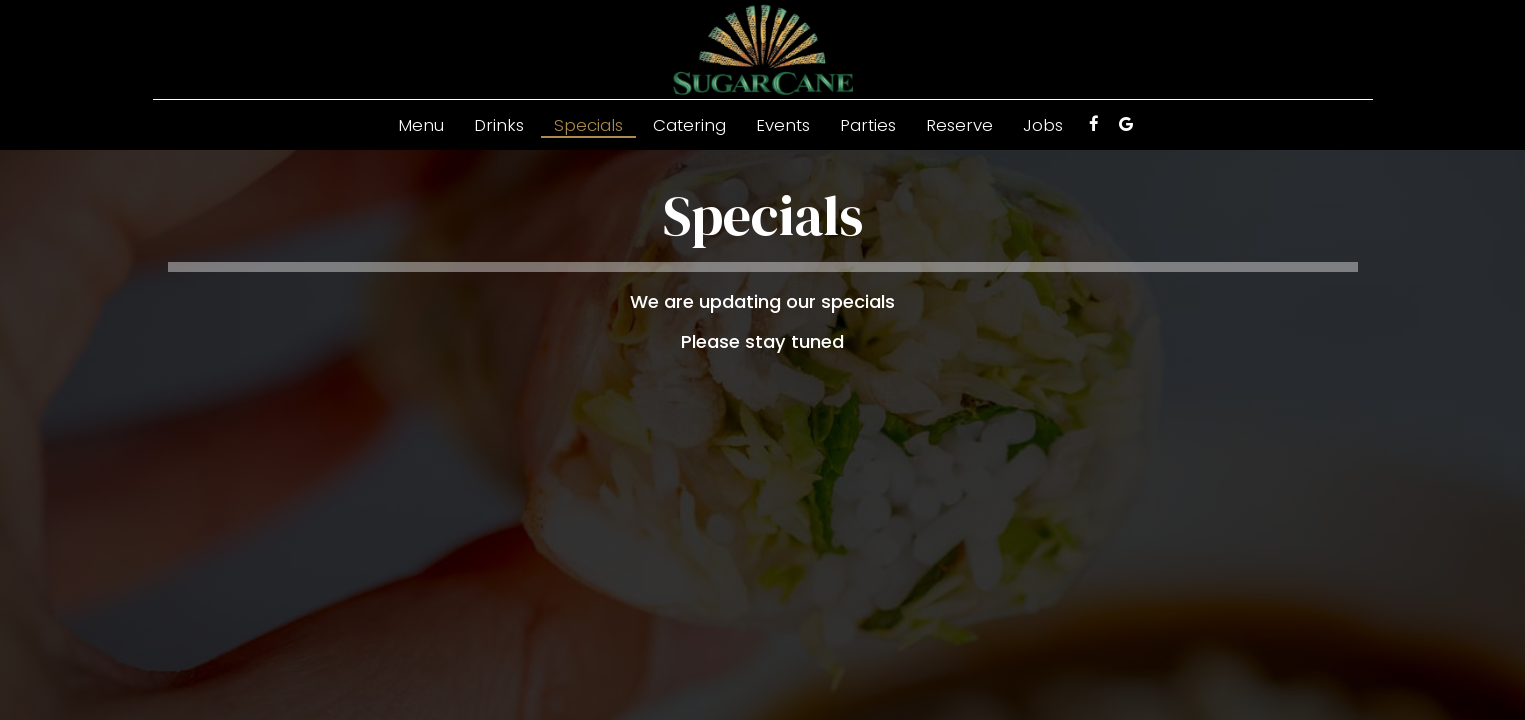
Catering (689, 125)
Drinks (499, 125)
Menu (421, 125)
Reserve (959, 125)
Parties (868, 125)
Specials (588, 125)
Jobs (1043, 125)
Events (783, 125)
